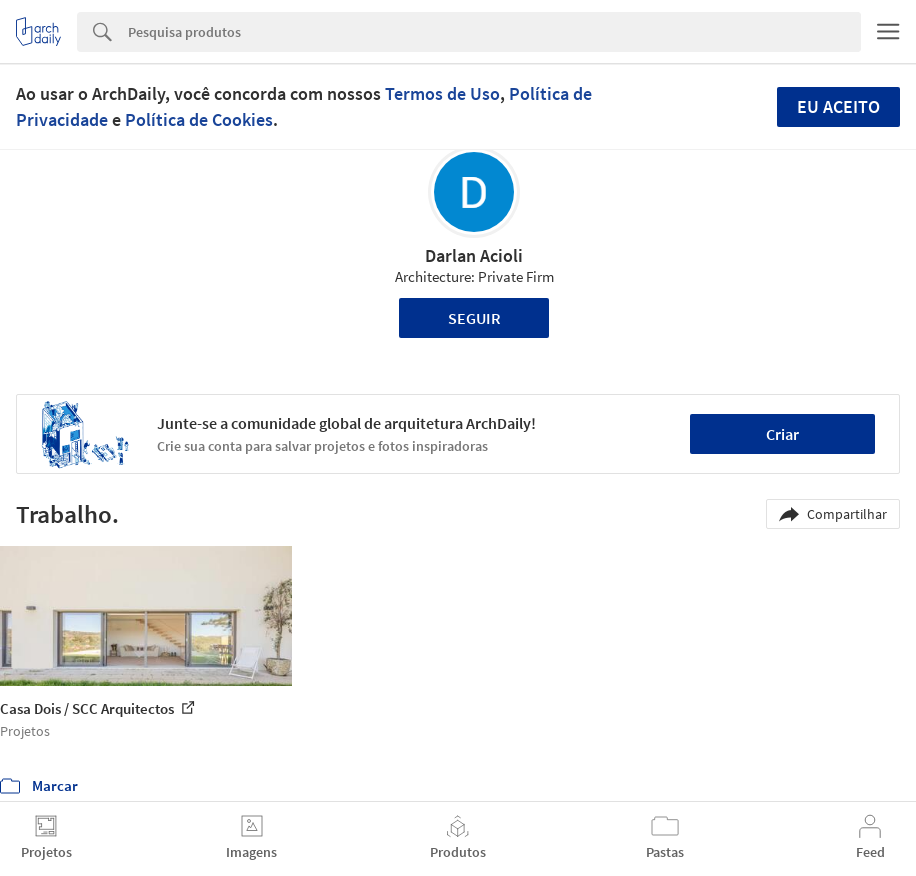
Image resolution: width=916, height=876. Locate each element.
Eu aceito (838, 106)
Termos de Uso (442, 93)
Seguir (474, 318)
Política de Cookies (199, 119)
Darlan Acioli (474, 255)
